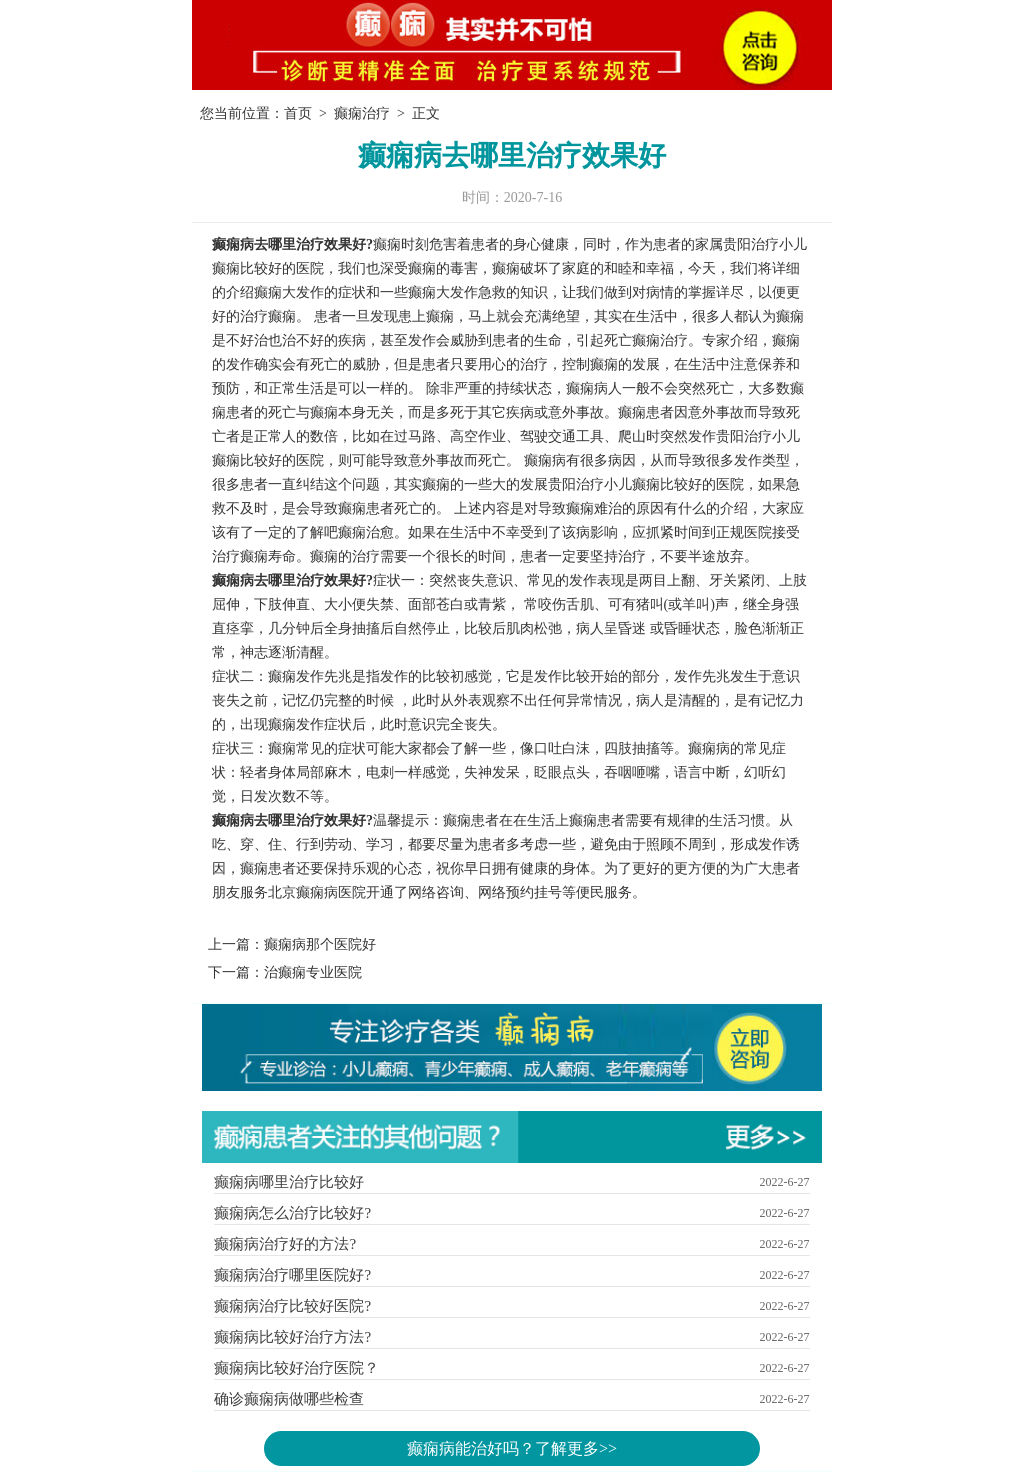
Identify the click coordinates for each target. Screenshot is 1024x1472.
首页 (298, 113)
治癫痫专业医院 (313, 972)
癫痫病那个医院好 (320, 944)
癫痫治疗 (362, 113)
